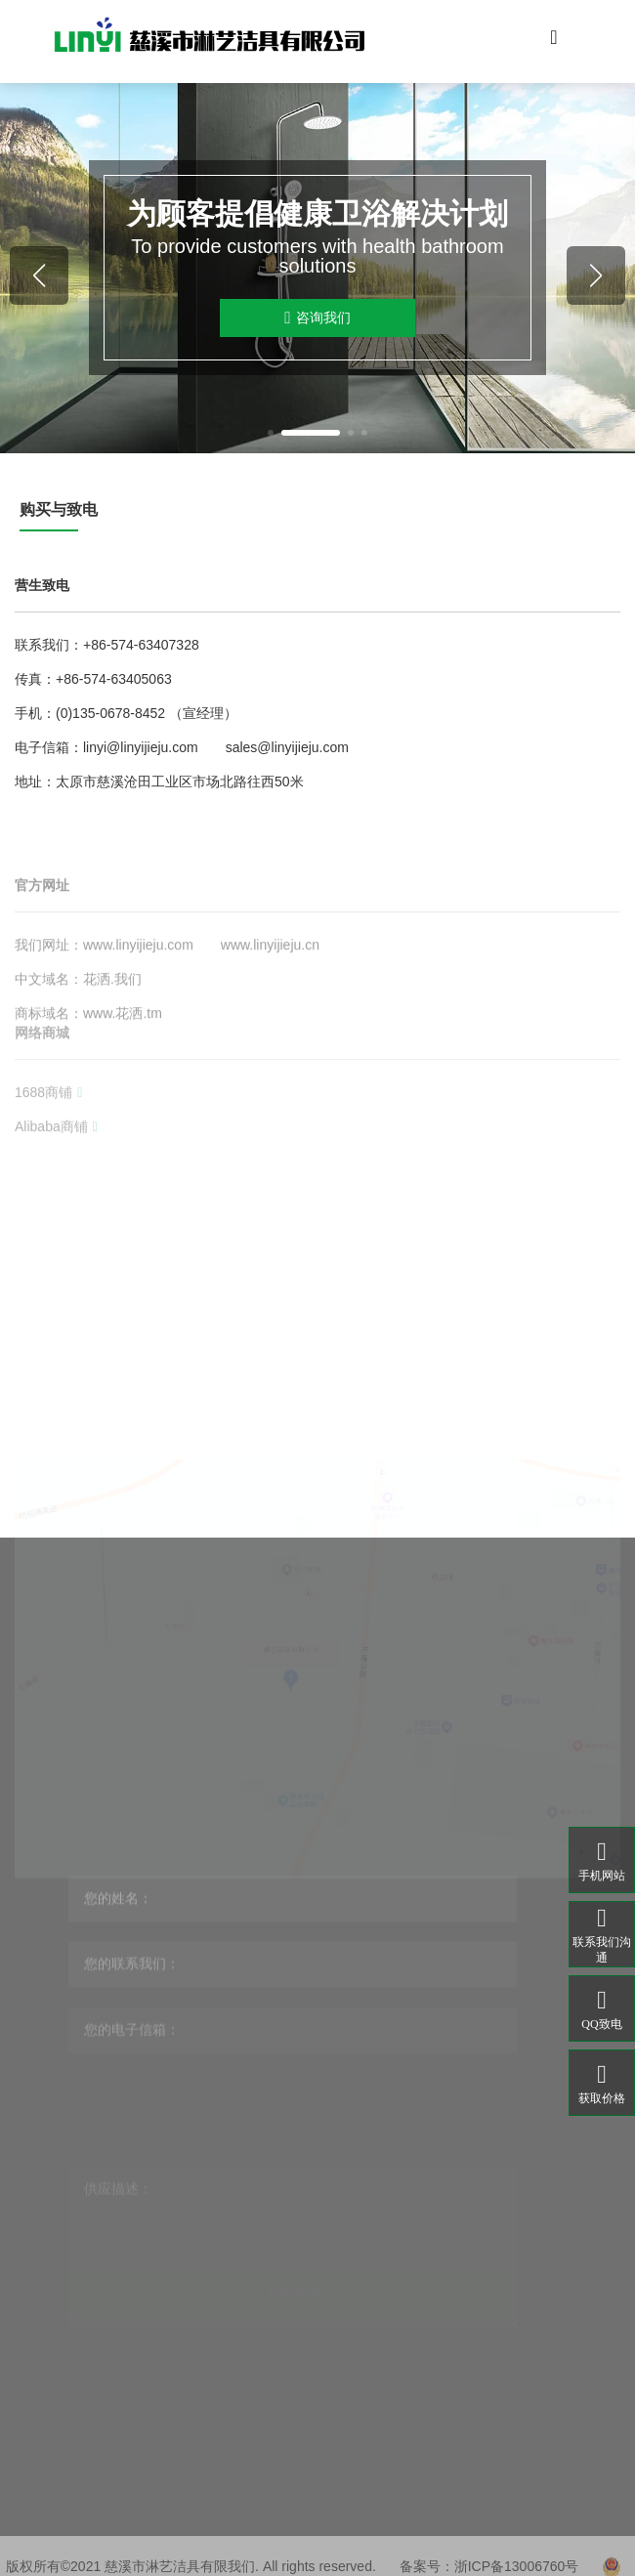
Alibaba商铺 (56, 1164)
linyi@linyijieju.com (140, 747)
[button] (271, 433)
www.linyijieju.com (138, 999)
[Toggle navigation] (554, 42)
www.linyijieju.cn (270, 999)
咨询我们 (317, 318)
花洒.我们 (112, 1033)
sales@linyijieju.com (287, 747)
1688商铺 (48, 1130)
